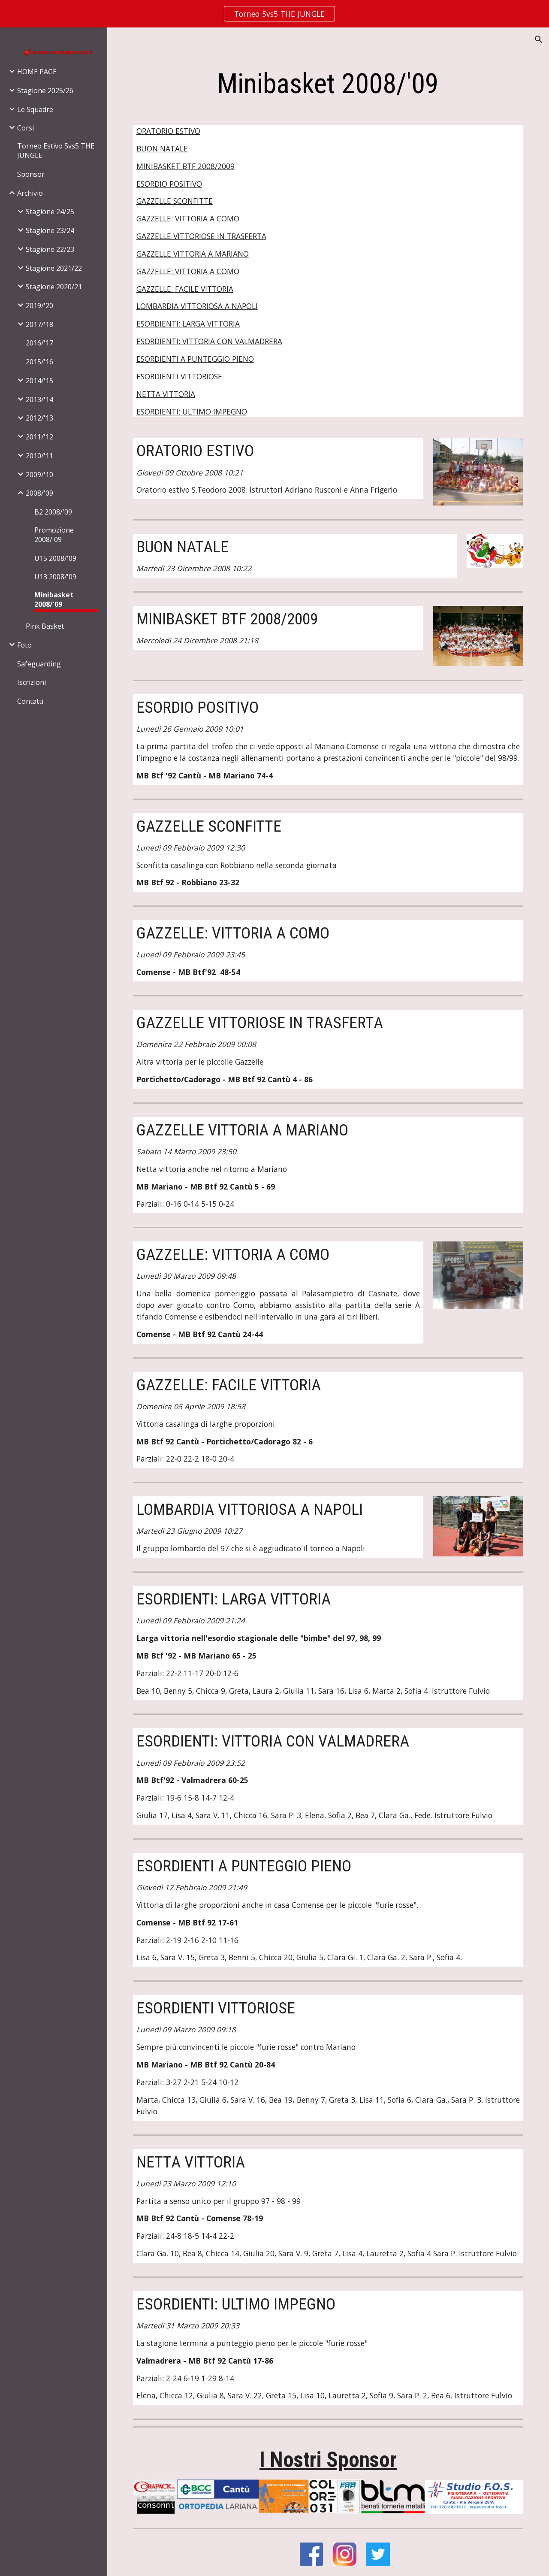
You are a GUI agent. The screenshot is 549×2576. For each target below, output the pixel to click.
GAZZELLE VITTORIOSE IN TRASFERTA (201, 236)
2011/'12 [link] (39, 437)
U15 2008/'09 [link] (55, 558)
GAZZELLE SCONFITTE (174, 201)
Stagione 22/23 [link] (50, 249)
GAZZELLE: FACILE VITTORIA (184, 289)
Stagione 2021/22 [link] (54, 268)
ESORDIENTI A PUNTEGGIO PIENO (195, 359)
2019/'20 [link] (39, 305)
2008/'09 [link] (39, 493)
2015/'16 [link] (39, 361)
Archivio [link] (30, 193)
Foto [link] (24, 645)
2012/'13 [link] (39, 418)
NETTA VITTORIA (165, 394)
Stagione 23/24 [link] (50, 230)
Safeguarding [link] (39, 664)
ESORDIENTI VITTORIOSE (179, 376)
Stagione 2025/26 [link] (45, 90)
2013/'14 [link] (39, 399)
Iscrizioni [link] (31, 682)
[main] (327, 84)
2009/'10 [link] (39, 474)
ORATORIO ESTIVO (168, 131)
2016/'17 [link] (39, 343)
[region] (274, 13)
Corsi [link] (25, 128)
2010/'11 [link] (39, 455)
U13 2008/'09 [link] (55, 576)
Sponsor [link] (31, 174)
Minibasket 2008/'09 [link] (53, 599)
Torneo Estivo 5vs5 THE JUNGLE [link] (55, 150)
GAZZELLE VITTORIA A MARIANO (192, 253)
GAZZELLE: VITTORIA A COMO (187, 218)
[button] (538, 39)
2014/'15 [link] (39, 380)
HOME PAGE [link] (37, 71)
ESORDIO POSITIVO (169, 184)
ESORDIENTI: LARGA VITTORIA (188, 323)
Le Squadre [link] (35, 109)
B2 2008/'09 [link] (53, 512)
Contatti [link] (30, 701)
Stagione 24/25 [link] (50, 211)
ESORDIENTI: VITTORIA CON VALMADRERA (209, 341)
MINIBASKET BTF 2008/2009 (185, 166)
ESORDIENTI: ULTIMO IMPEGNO (191, 411)
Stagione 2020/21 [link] (54, 286)
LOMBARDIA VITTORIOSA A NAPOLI (197, 306)
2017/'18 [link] (39, 324)
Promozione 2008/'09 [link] (54, 534)
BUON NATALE (162, 148)
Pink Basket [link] (45, 626)
